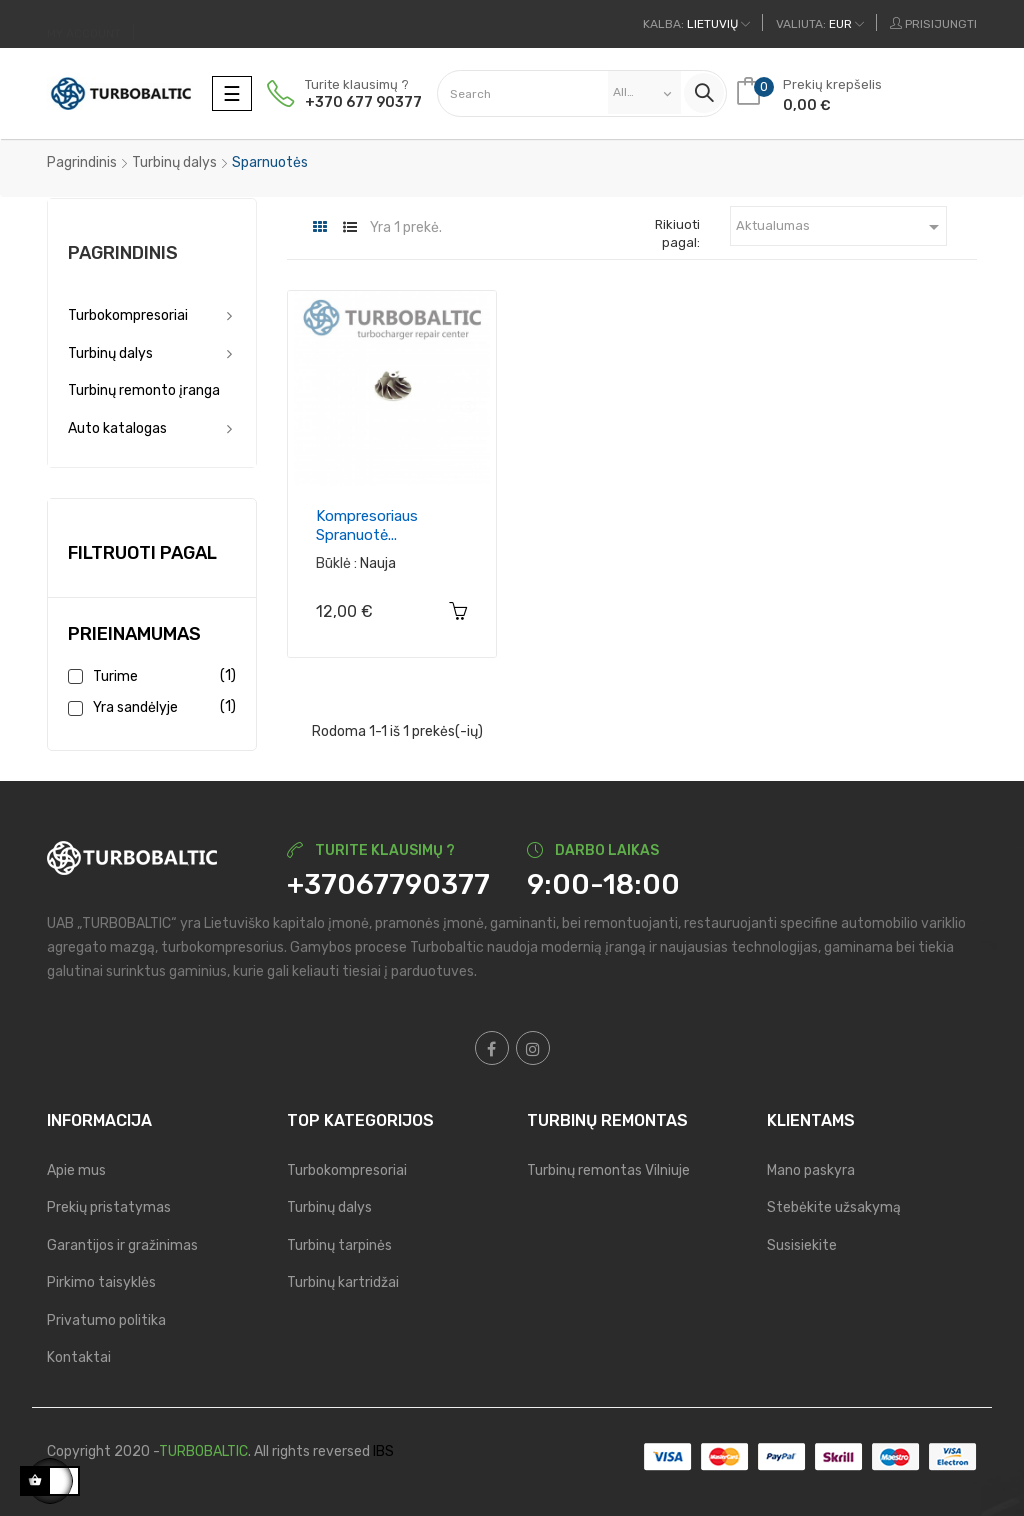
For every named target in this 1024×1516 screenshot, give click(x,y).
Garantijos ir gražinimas (122, 1245)
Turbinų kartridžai (343, 1282)
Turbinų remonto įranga (144, 390)
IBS (383, 1451)
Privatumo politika (106, 1320)
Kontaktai (79, 1357)
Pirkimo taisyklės (101, 1282)
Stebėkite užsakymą (834, 1207)
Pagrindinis (123, 253)
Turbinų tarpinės (339, 1245)
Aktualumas (841, 227)
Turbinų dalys (110, 353)
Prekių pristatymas (109, 1207)
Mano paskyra (811, 1170)
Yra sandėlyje (161, 707)
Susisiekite (802, 1245)
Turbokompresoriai (128, 315)
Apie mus (76, 1170)
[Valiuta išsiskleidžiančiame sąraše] (820, 24)
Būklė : (336, 563)
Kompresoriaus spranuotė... (367, 526)
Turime (161, 676)
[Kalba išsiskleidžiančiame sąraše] (696, 24)
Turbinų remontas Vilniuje (608, 1170)
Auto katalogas (117, 428)
